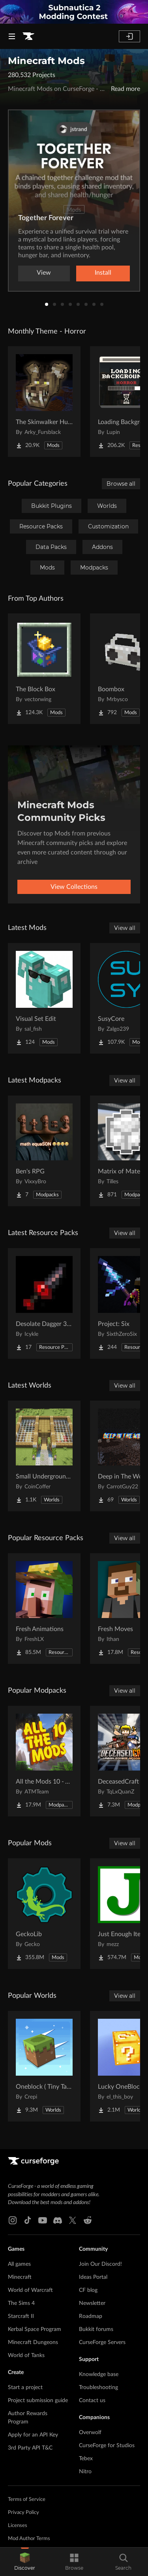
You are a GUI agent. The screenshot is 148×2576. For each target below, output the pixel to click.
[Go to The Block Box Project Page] (44, 668)
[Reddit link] (87, 2220)
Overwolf (90, 2432)
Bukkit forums (96, 2329)
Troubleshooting (98, 2387)
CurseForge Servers (102, 2342)
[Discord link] (57, 2220)
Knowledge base (98, 2374)
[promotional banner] (74, 12)
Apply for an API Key (33, 2435)
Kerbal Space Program (34, 2329)
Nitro (85, 2471)
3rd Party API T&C (30, 2448)
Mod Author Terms (29, 2538)
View (44, 273)
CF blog (88, 2290)
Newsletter (92, 2303)
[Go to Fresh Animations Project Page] (44, 1608)
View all (124, 928)
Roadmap (90, 2316)
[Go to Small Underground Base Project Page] (44, 1456)
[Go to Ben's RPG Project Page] (44, 1151)
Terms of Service (26, 2499)
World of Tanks (26, 2355)
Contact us (92, 2400)
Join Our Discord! (100, 2264)
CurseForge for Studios (107, 2445)
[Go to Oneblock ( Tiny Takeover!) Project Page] (44, 2066)
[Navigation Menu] (12, 36)
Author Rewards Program (27, 2418)
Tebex (86, 2458)
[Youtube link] (42, 2220)
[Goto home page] (28, 36)
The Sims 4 (21, 2303)
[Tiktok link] (27, 2220)
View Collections (74, 887)
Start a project (25, 2387)
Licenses (17, 2525)
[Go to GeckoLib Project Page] (44, 1913)
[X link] (72, 2220)
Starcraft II (21, 2316)
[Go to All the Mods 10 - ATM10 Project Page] (44, 1761)
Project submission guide (38, 2400)
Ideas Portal (93, 2277)
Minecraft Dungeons (33, 2342)
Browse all (121, 483)
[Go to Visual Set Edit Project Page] (44, 998)
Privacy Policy (23, 2512)
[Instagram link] (12, 2220)
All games (19, 2264)
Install (103, 273)
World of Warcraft (30, 2290)
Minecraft (20, 2277)
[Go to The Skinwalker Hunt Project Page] (44, 401)
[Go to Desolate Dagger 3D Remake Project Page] (44, 1303)
